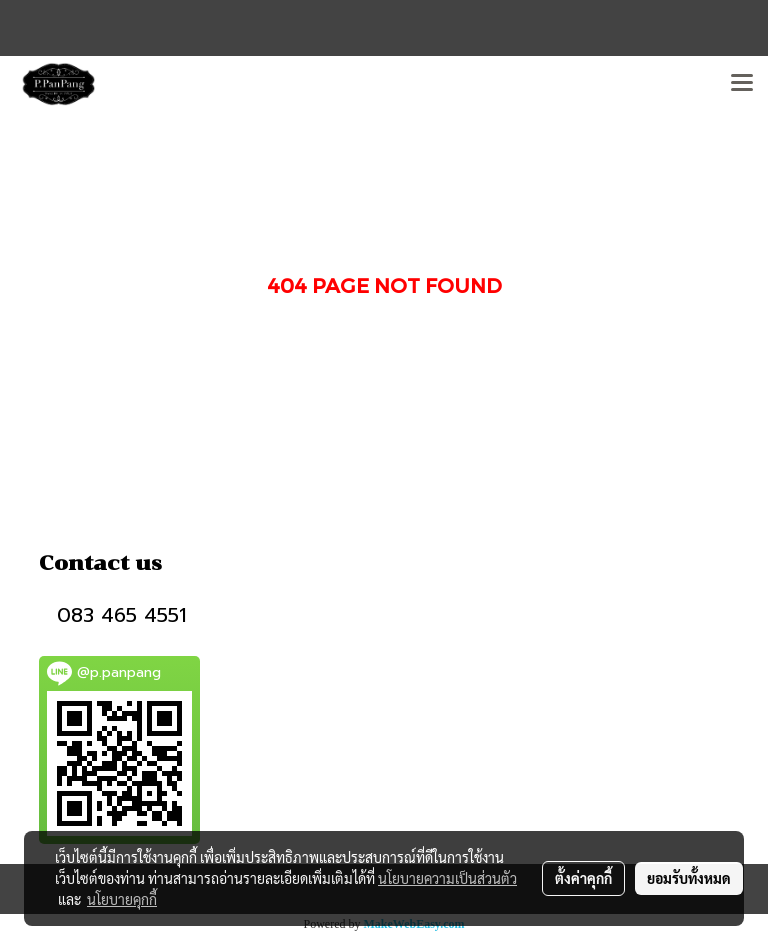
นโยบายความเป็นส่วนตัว (447, 878)
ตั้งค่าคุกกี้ (583, 878)
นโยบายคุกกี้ (122, 899)
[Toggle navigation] (742, 84)
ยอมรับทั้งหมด (689, 878)
